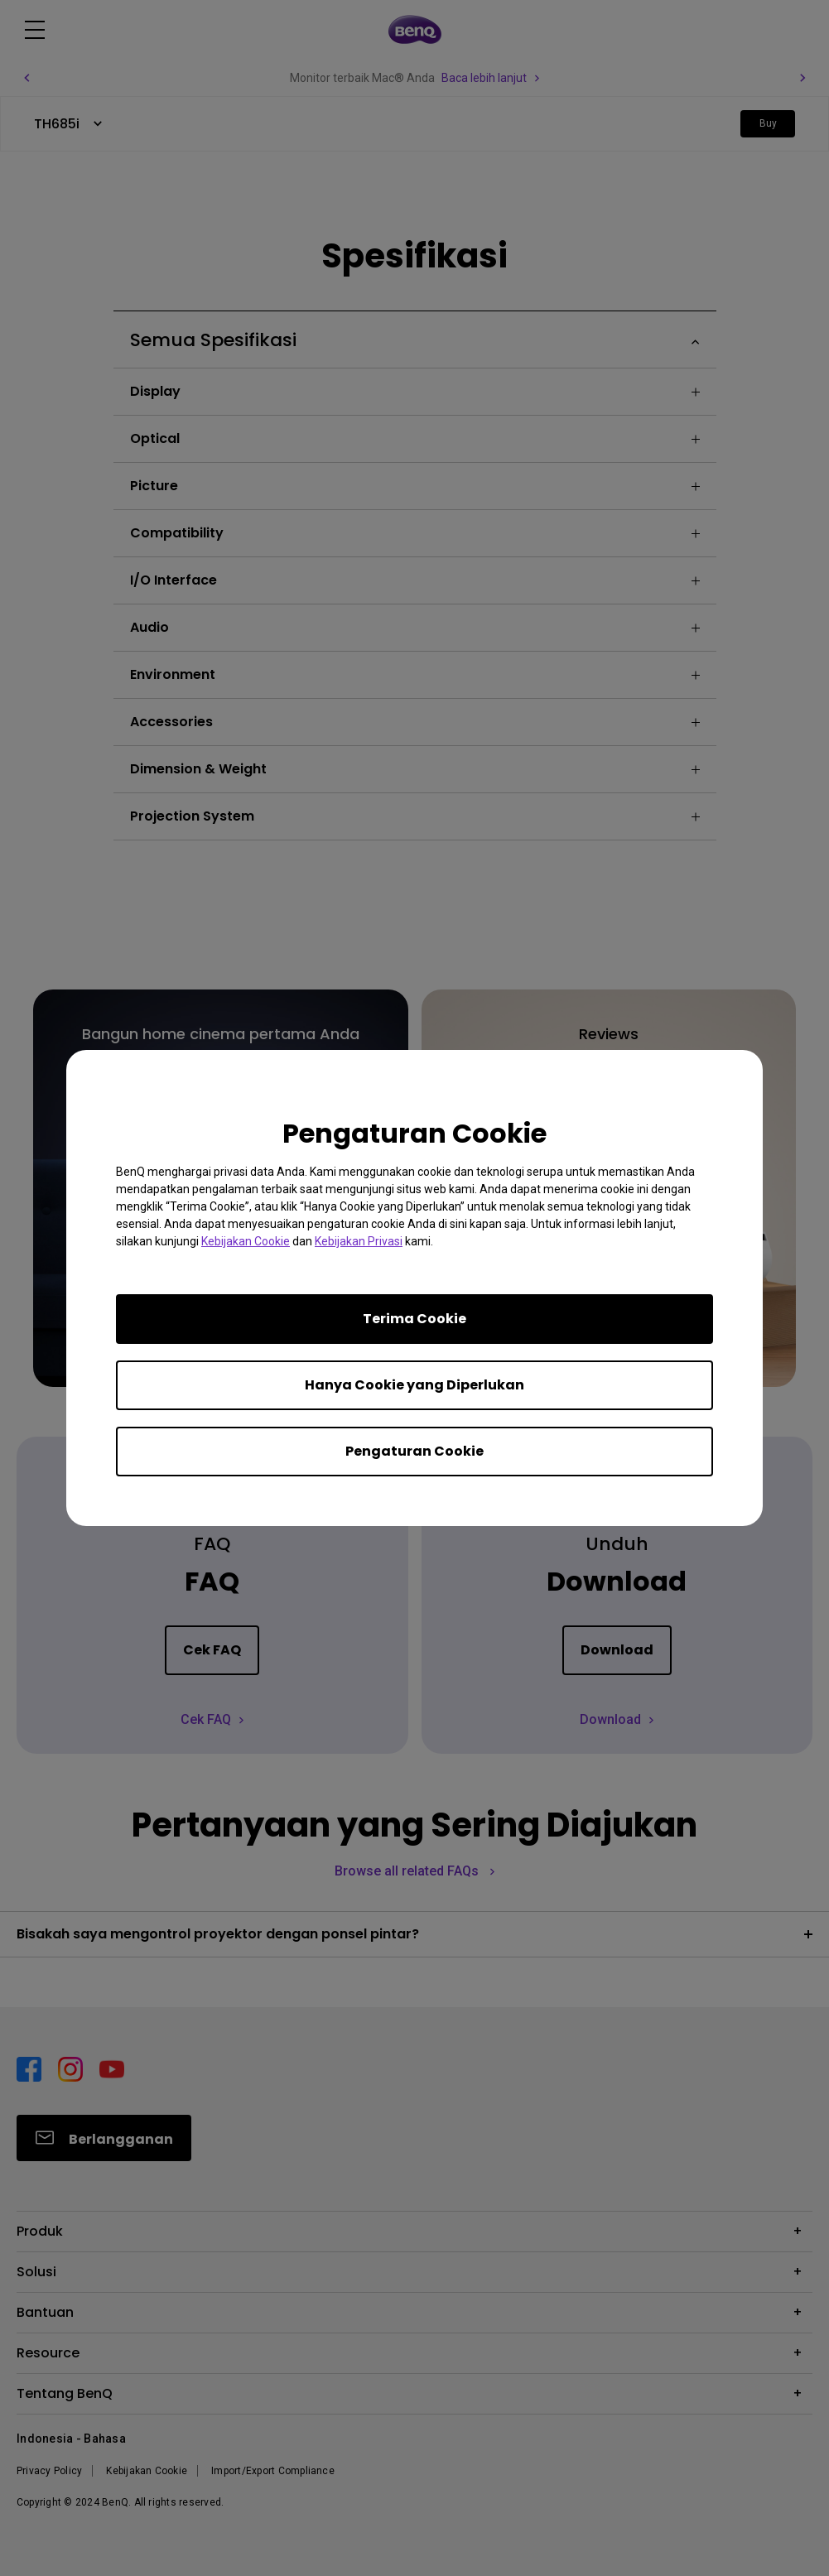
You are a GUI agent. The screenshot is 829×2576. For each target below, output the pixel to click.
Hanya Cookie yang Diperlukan (414, 1384)
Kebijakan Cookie (245, 1241)
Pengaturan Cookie (414, 1451)
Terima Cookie (414, 1318)
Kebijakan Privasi (358, 1241)
